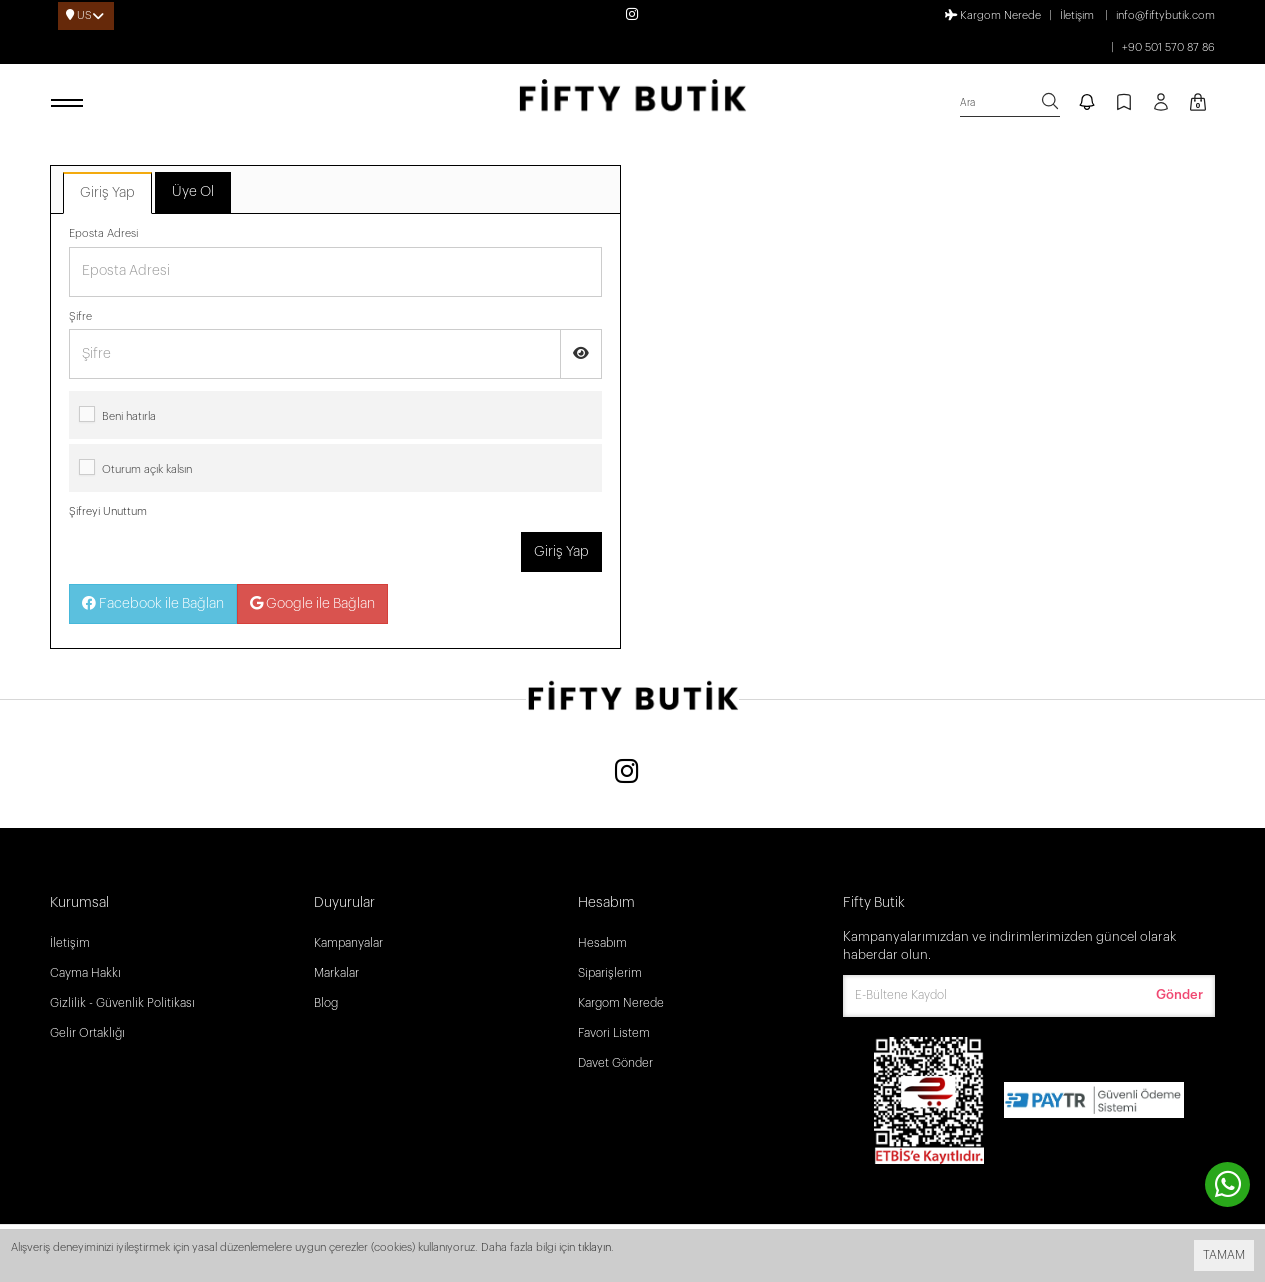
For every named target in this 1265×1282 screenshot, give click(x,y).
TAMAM (1224, 1255)
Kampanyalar (348, 943)
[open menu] (70, 104)
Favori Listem (614, 1033)
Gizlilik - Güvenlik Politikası (122, 1003)
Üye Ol (193, 192)
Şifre (80, 316)
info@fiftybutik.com (1165, 15)
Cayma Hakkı (85, 973)
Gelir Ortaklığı (87, 1033)
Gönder (1179, 994)
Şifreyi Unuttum (108, 511)
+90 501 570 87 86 (1168, 47)
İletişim (1077, 15)
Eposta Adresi (103, 233)
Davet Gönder (615, 1063)
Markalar (336, 973)
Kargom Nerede (993, 15)
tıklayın (594, 1247)
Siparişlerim (610, 973)
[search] (1010, 103)
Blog (326, 1003)
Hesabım (602, 943)
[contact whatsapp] (1227, 1184)
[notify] (1087, 104)
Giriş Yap (107, 193)
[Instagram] (627, 773)
